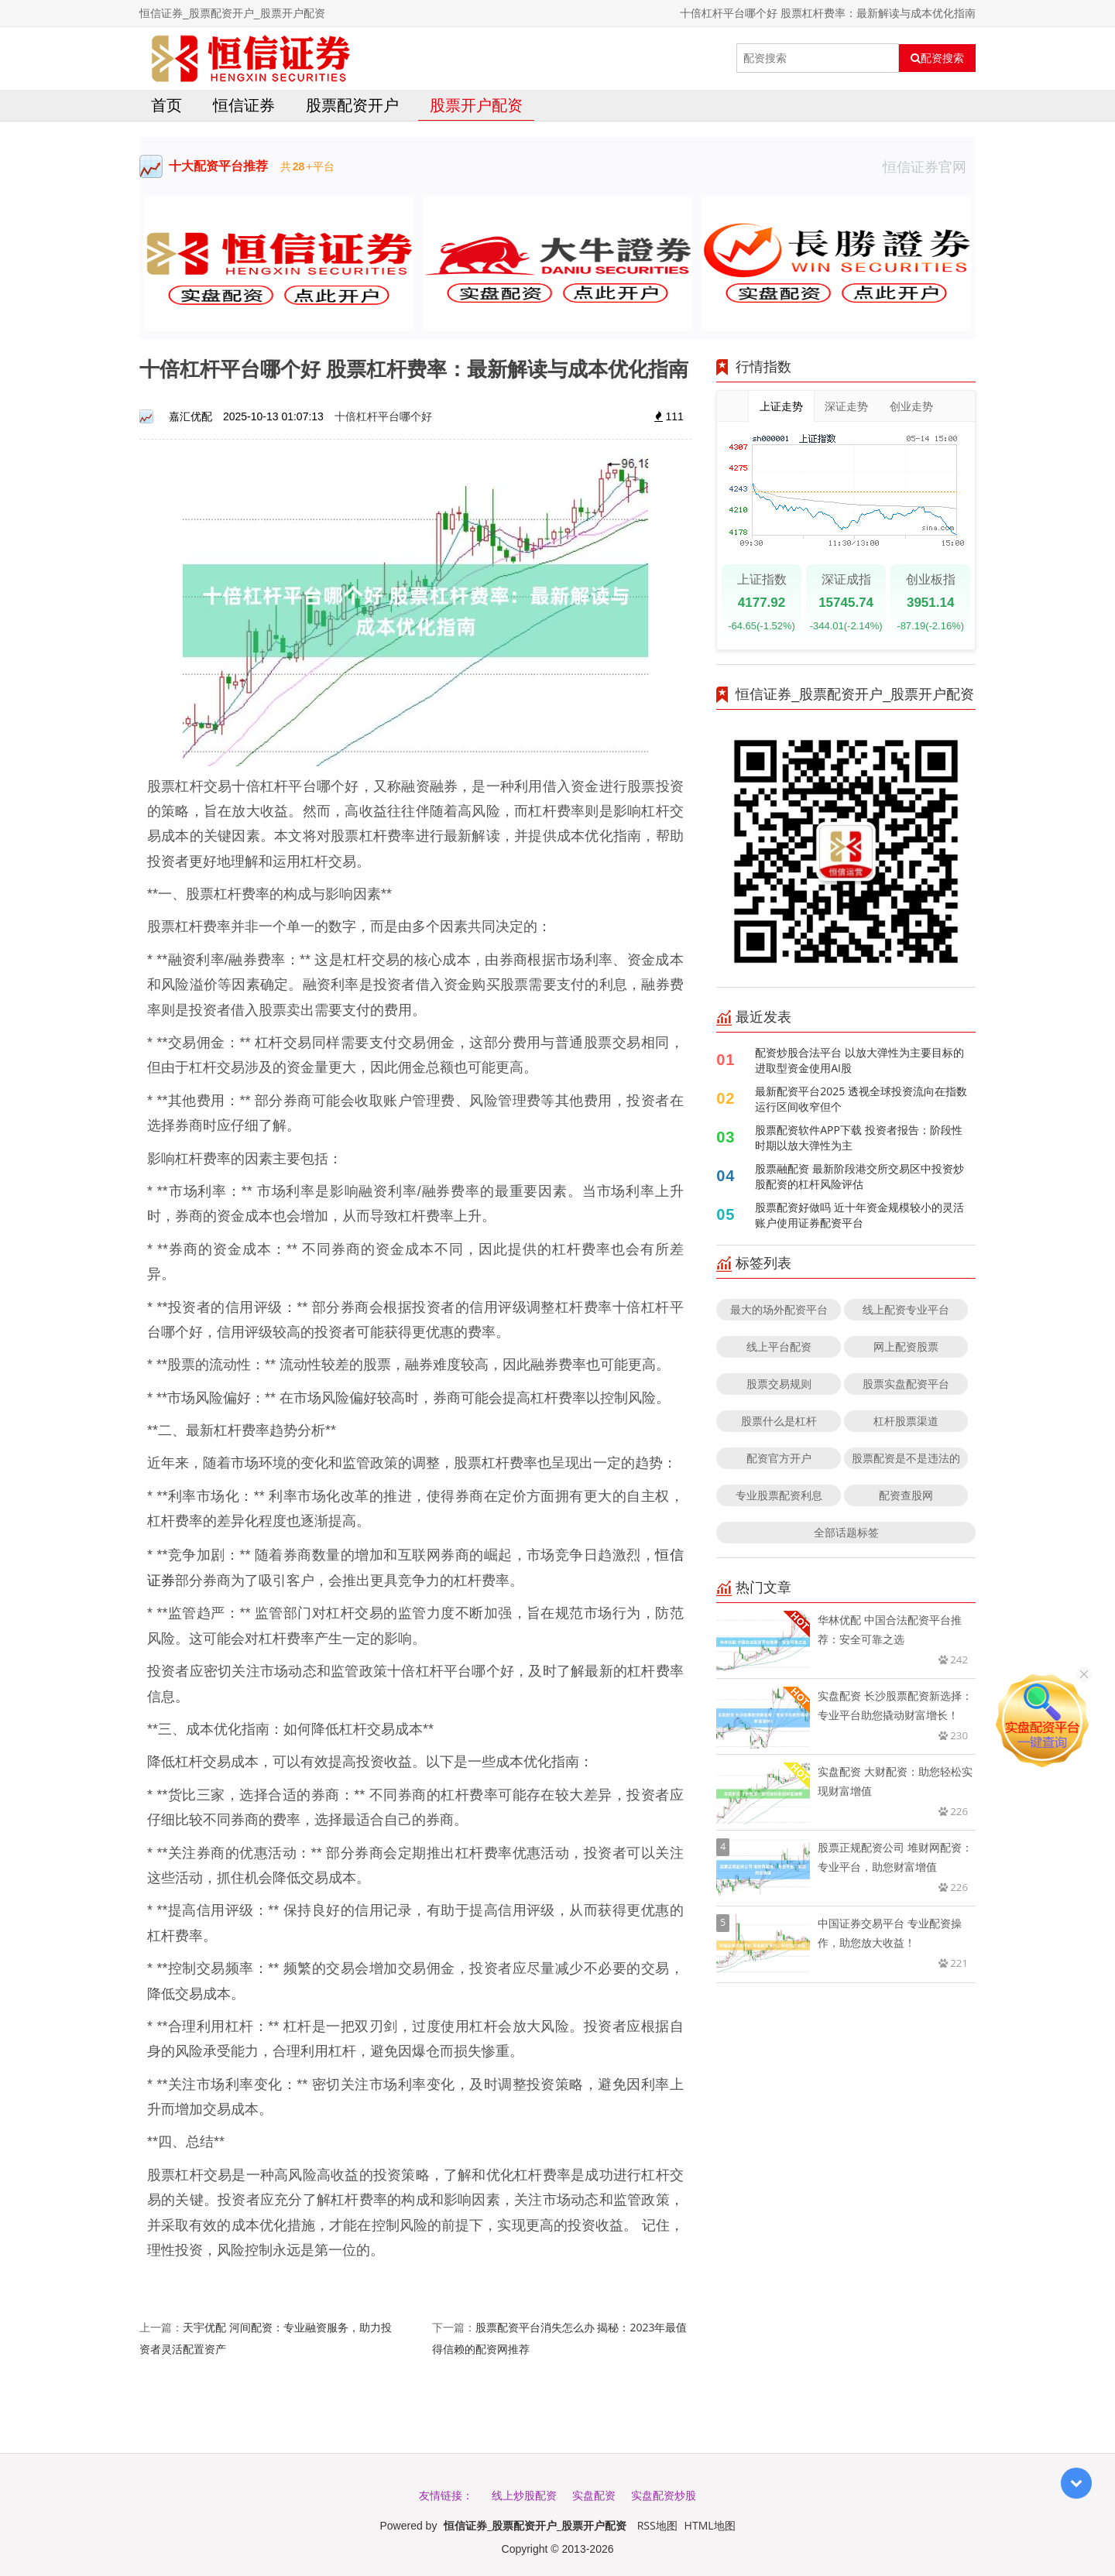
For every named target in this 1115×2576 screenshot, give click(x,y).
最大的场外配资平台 (779, 1309)
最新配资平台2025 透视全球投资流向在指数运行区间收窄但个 (861, 1099)
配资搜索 (937, 58)
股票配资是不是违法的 (906, 1458)
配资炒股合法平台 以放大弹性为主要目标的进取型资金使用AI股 (859, 1060)
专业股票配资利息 (779, 1495)
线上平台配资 (778, 1346)
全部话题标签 (846, 1532)
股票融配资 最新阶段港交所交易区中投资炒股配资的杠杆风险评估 (859, 1176)
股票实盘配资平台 (906, 1383)
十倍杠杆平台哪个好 (383, 416)
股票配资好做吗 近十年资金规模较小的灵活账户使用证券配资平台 (859, 1215)
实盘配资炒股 (663, 2495)
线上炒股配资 (524, 2495)
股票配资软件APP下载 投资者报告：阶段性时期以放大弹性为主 (858, 1137)
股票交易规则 (778, 1383)
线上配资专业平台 (906, 1309)
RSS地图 (657, 2525)
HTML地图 (710, 2525)
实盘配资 (594, 2495)
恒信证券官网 (929, 166)
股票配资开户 (352, 104)
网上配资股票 (905, 1346)
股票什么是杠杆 (779, 1420)
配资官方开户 (778, 1458)
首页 (166, 104)
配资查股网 (906, 1495)
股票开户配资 (476, 104)
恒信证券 (244, 104)
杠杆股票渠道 (905, 1420)
